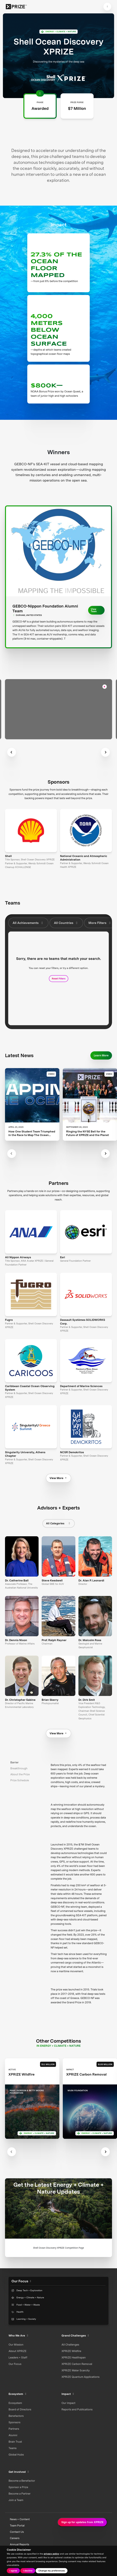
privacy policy (51, 2553)
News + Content (20, 2519)
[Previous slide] (11, 1153)
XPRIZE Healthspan (73, 2357)
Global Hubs (16, 2454)
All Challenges (70, 2344)
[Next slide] (105, 752)
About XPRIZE (17, 2351)
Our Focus (15, 2364)
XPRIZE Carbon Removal (76, 2364)
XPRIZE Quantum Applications (80, 2376)
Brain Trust (15, 2441)
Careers (14, 2538)
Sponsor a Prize (18, 2487)
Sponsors (14, 2422)
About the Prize (20, 1774)
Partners (14, 2428)
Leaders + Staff (18, 2357)
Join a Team (16, 2500)
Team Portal (17, 2525)
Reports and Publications (76, 2409)
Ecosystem (15, 2403)
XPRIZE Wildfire (71, 2351)
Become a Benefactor (22, 2480)
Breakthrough (18, 1768)
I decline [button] (27, 2570)
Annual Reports (19, 2544)
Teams (12, 2448)
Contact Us (17, 2531)
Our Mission (16, 2344)
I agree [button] (13, 2570)
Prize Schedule (19, 1780)
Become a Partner (20, 2493)
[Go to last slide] (11, 752)
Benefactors (16, 2415)
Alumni (13, 2435)
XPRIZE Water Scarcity (75, 2370)
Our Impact (68, 2403)
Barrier (14, 1762)
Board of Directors (20, 2409)
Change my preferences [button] (51, 2570)
